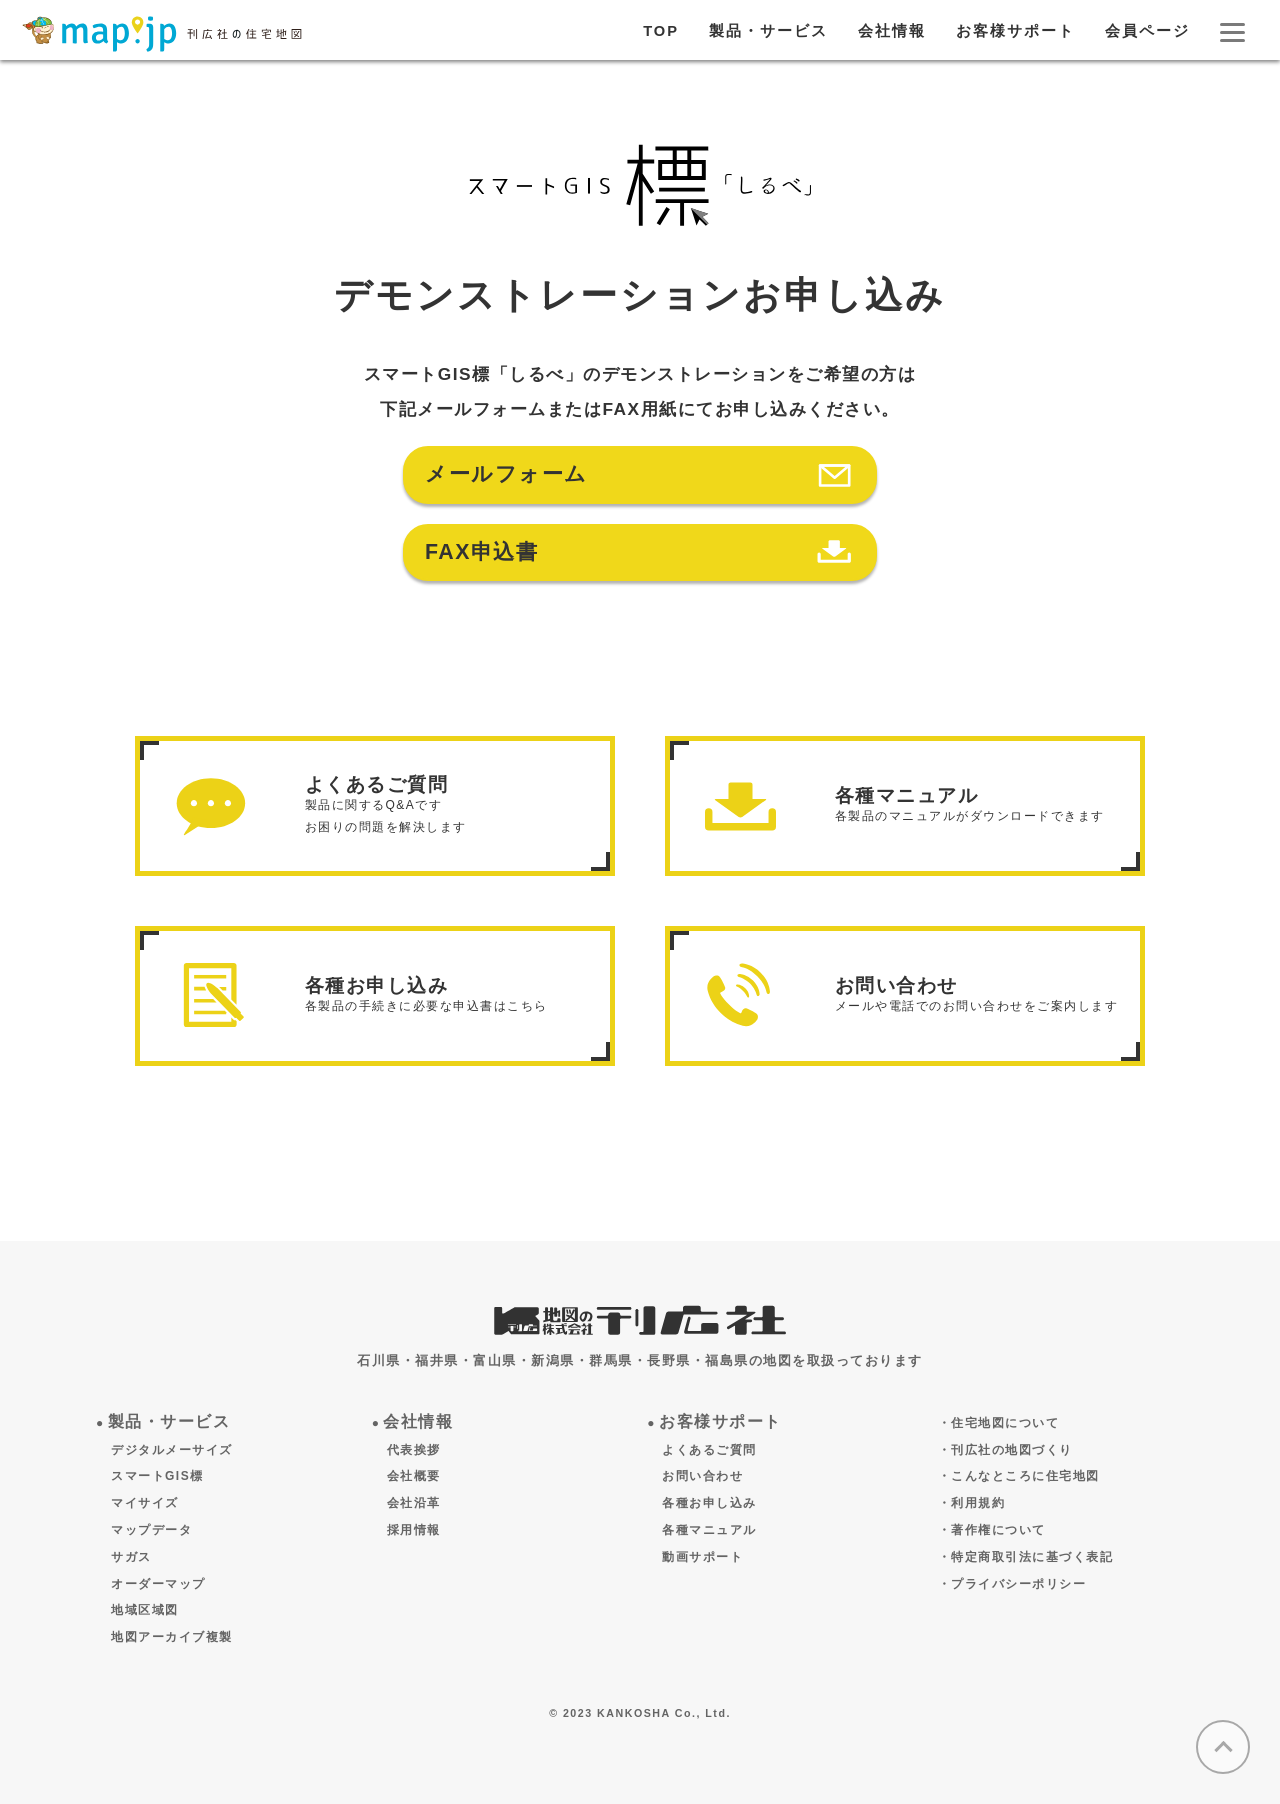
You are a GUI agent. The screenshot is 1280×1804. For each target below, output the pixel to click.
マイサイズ (145, 1503)
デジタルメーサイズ (172, 1450)
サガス (131, 1557)
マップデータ (151, 1530)
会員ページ (1147, 31)
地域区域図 (145, 1610)
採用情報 (414, 1530)
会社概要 (414, 1476)
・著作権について (992, 1530)
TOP (661, 31)
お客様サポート (1015, 31)
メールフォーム (506, 474)
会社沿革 (414, 1503)
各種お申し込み (709, 1503)
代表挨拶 (414, 1450)
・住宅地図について (999, 1423)
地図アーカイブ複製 (172, 1637)
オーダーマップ (158, 1584)
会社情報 (892, 31)
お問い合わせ (702, 1476)
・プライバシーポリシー (1012, 1584)
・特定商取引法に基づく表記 (1026, 1557)
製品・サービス (768, 31)
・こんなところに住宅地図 (1019, 1476)
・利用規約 (972, 1503)
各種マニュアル (709, 1530)
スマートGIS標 (157, 1476)
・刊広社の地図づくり (1005, 1450)
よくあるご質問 (709, 1450)
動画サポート (702, 1557)
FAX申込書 (481, 552)
